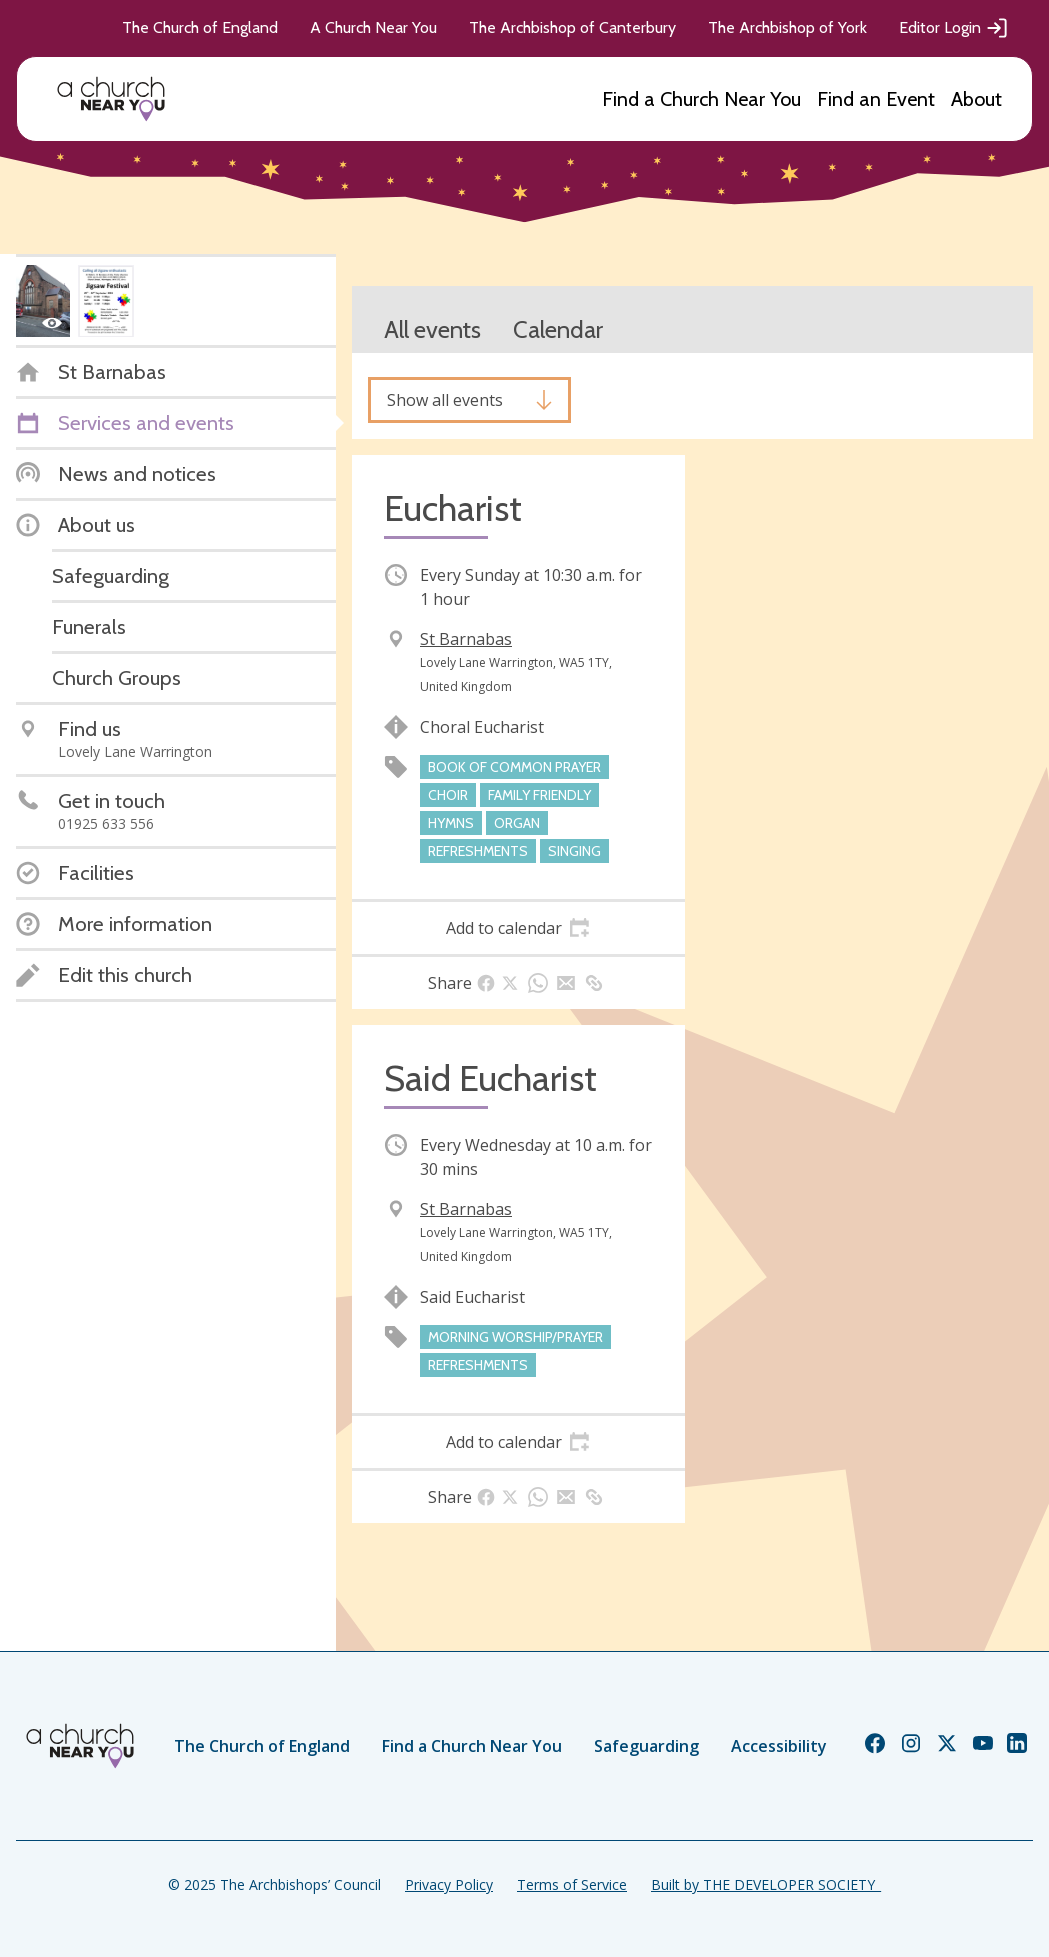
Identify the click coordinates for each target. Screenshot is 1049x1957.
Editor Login (954, 28)
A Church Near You (373, 27)
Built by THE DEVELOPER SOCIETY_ (766, 1884)
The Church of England (200, 27)
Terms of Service (572, 1884)
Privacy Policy (449, 1884)
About (976, 99)
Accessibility (779, 1746)
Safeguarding (646, 1746)
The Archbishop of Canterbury (572, 27)
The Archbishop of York (787, 27)
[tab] (518, 928)
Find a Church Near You (701, 99)
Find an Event (876, 99)
